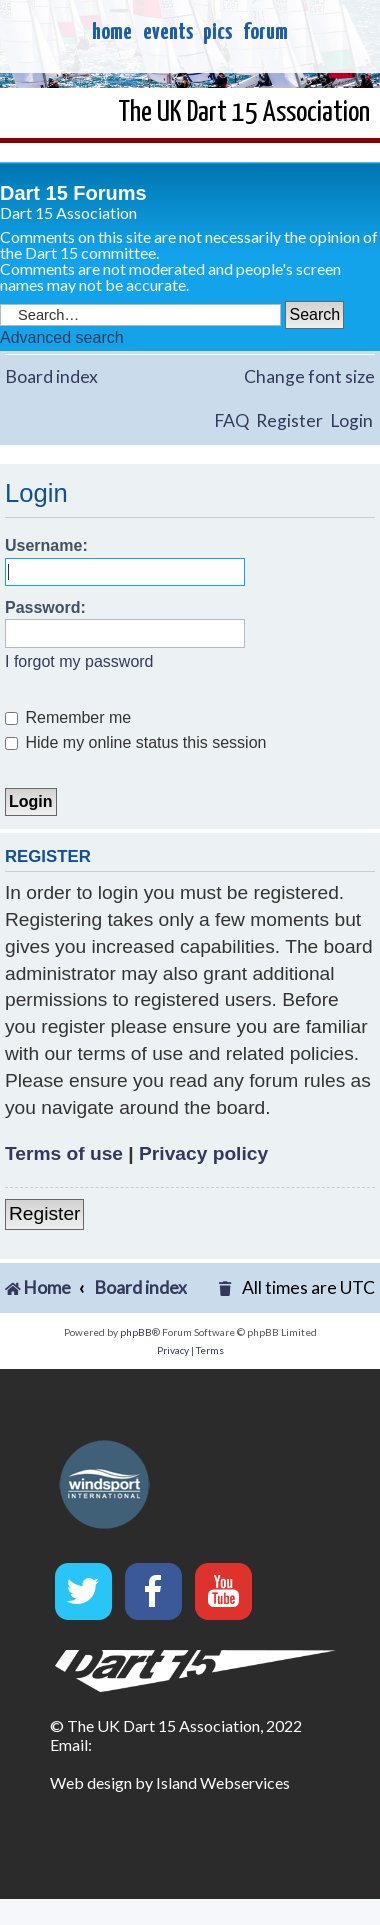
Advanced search (62, 337)
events (168, 32)
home (112, 32)
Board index (51, 376)
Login (351, 420)
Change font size (309, 376)
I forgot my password (79, 661)
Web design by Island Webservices (170, 1782)
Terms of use (64, 1153)
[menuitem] (227, 1288)
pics (217, 32)
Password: (45, 607)
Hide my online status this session (135, 742)
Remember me (68, 717)
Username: (46, 545)
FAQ (231, 420)
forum (265, 32)
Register (289, 420)
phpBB (136, 1332)
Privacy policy (203, 1153)
